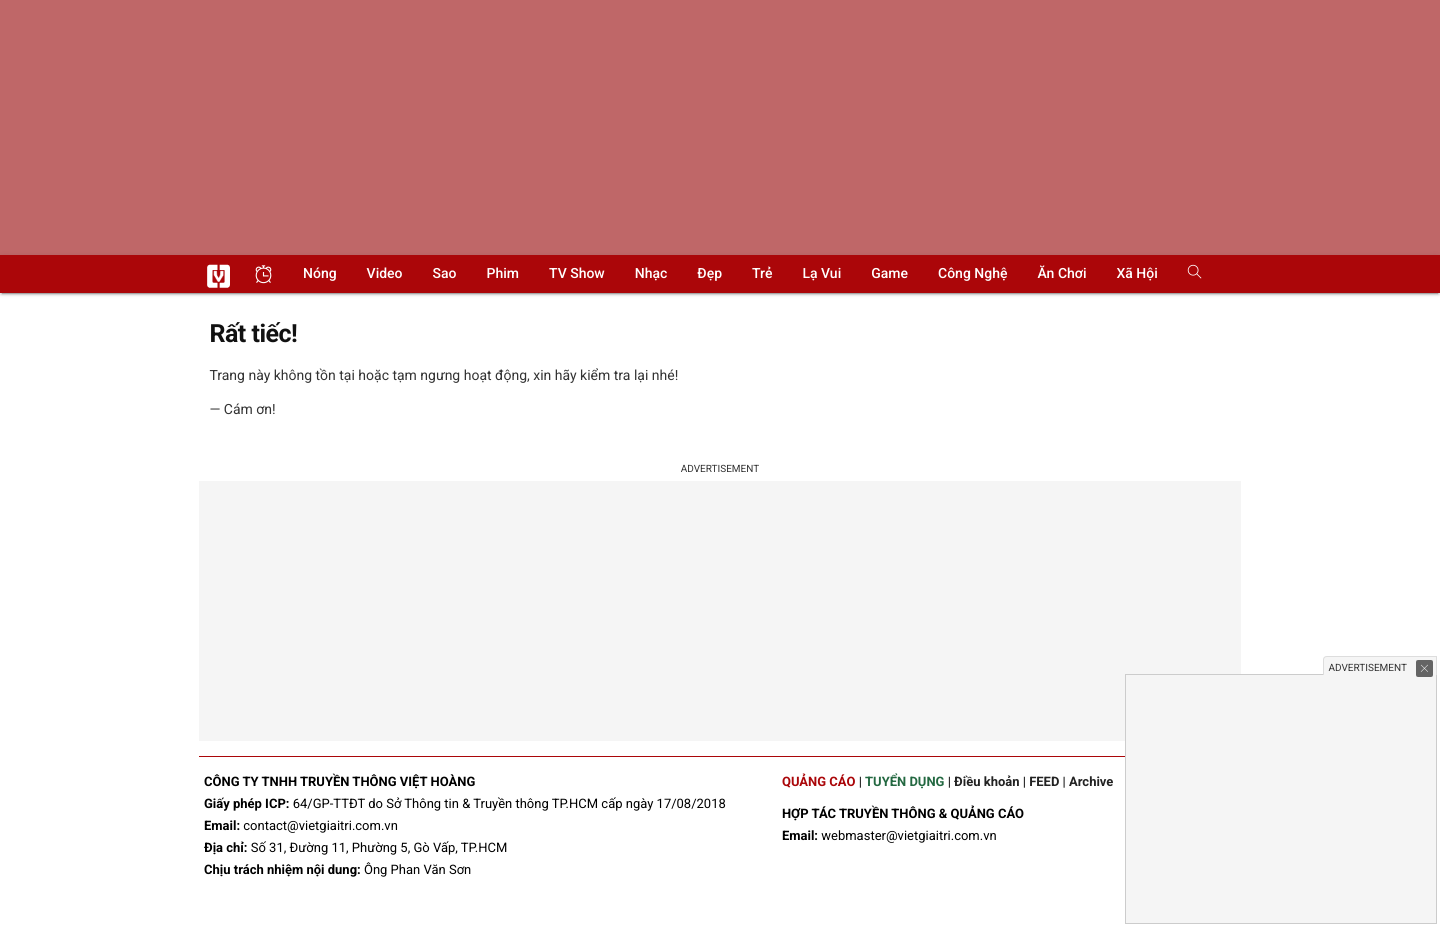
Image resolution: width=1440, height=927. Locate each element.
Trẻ (762, 274)
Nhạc (651, 274)
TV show (577, 274)
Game (889, 274)
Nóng (320, 274)
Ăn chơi (1061, 274)
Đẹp (709, 274)
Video (385, 274)
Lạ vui (821, 274)
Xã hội (1136, 274)
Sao (445, 274)
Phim (503, 274)
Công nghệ (972, 274)
